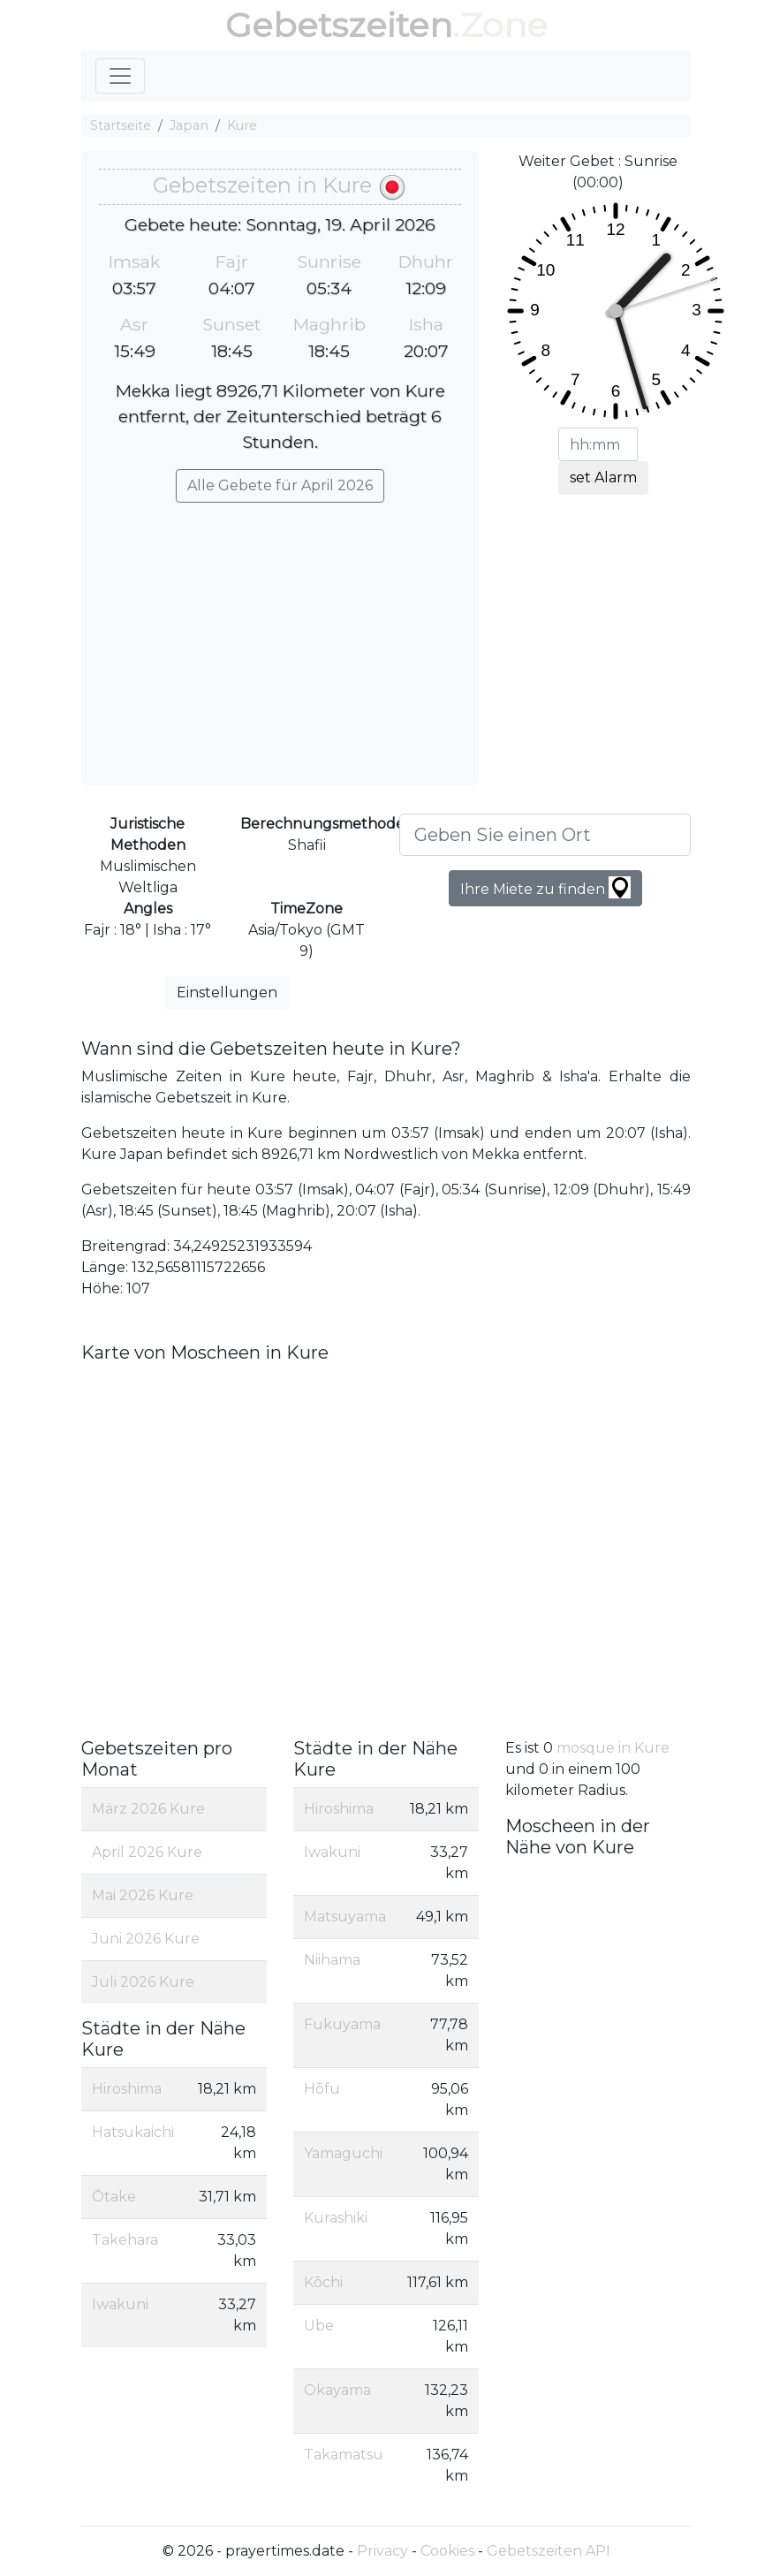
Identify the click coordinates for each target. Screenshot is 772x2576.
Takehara (125, 2239)
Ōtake (114, 2196)
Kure (242, 125)
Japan (189, 125)
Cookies (447, 2550)
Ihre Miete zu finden (545, 887)
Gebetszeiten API (548, 2550)
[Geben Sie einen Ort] (545, 835)
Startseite (120, 125)
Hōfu (322, 2088)
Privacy (382, 2550)
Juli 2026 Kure (143, 1982)
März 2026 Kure (148, 1808)
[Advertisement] (280, 635)
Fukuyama (342, 2024)
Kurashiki (335, 2217)
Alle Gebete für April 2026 (280, 485)
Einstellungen (227, 992)
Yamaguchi (343, 2153)
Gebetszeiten (338, 25)
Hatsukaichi (133, 2132)
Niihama (332, 1959)
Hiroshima (127, 2088)
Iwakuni (120, 2304)
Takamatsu (343, 2454)
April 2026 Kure (147, 1852)
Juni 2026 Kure (146, 1938)
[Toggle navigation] (120, 76)
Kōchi (323, 2282)
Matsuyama (345, 1916)
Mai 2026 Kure (142, 1895)
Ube (319, 2325)
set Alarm (603, 477)
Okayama (337, 2390)
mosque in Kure (613, 1747)
